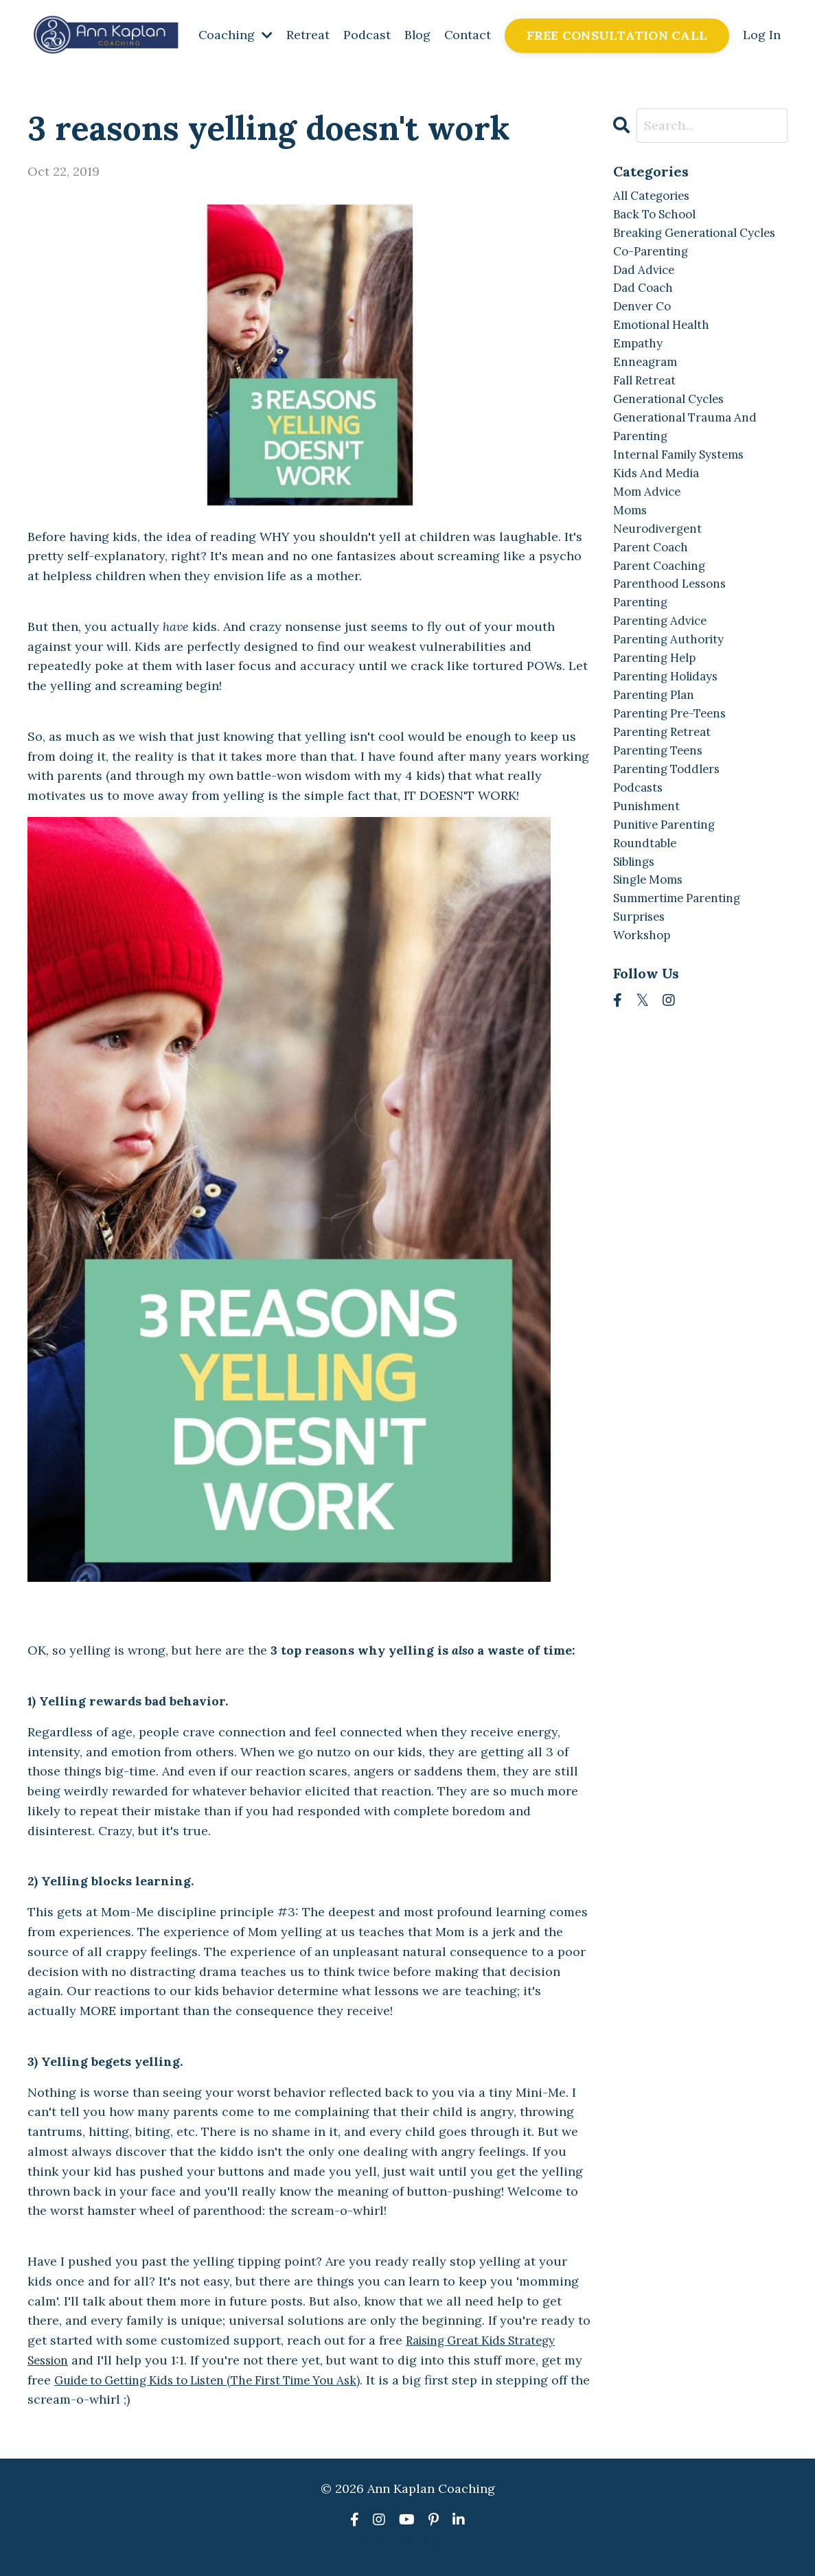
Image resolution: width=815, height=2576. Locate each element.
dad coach (645, 315)
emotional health (665, 354)
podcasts (640, 848)
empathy (639, 374)
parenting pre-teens (674, 769)
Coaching (233, 35)
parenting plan (657, 749)
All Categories (655, 196)
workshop (643, 1006)
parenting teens (661, 808)
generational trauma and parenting (690, 463)
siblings (637, 927)
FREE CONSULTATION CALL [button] (617, 35)
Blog (416, 35)
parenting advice (663, 670)
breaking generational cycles (680, 245)
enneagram (646, 394)
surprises (642, 987)
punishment (649, 868)
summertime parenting (682, 967)
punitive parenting (668, 888)
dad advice (646, 295)
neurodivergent (660, 571)
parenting (642, 650)
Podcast (365, 35)
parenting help (658, 709)
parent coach (653, 591)
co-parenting (653, 275)
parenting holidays (670, 729)
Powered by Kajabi (407, 2540)
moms (631, 552)
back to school (658, 216)
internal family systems (684, 493)
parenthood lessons (673, 631)
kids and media (659, 512)
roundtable (647, 907)
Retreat (306, 35)
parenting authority (672, 690)
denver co (644, 334)
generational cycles (674, 433)
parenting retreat (665, 789)
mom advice (649, 532)
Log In (762, 35)
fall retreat (647, 414)
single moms (651, 947)
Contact (467, 35)
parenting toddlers (670, 828)
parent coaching (663, 611)
